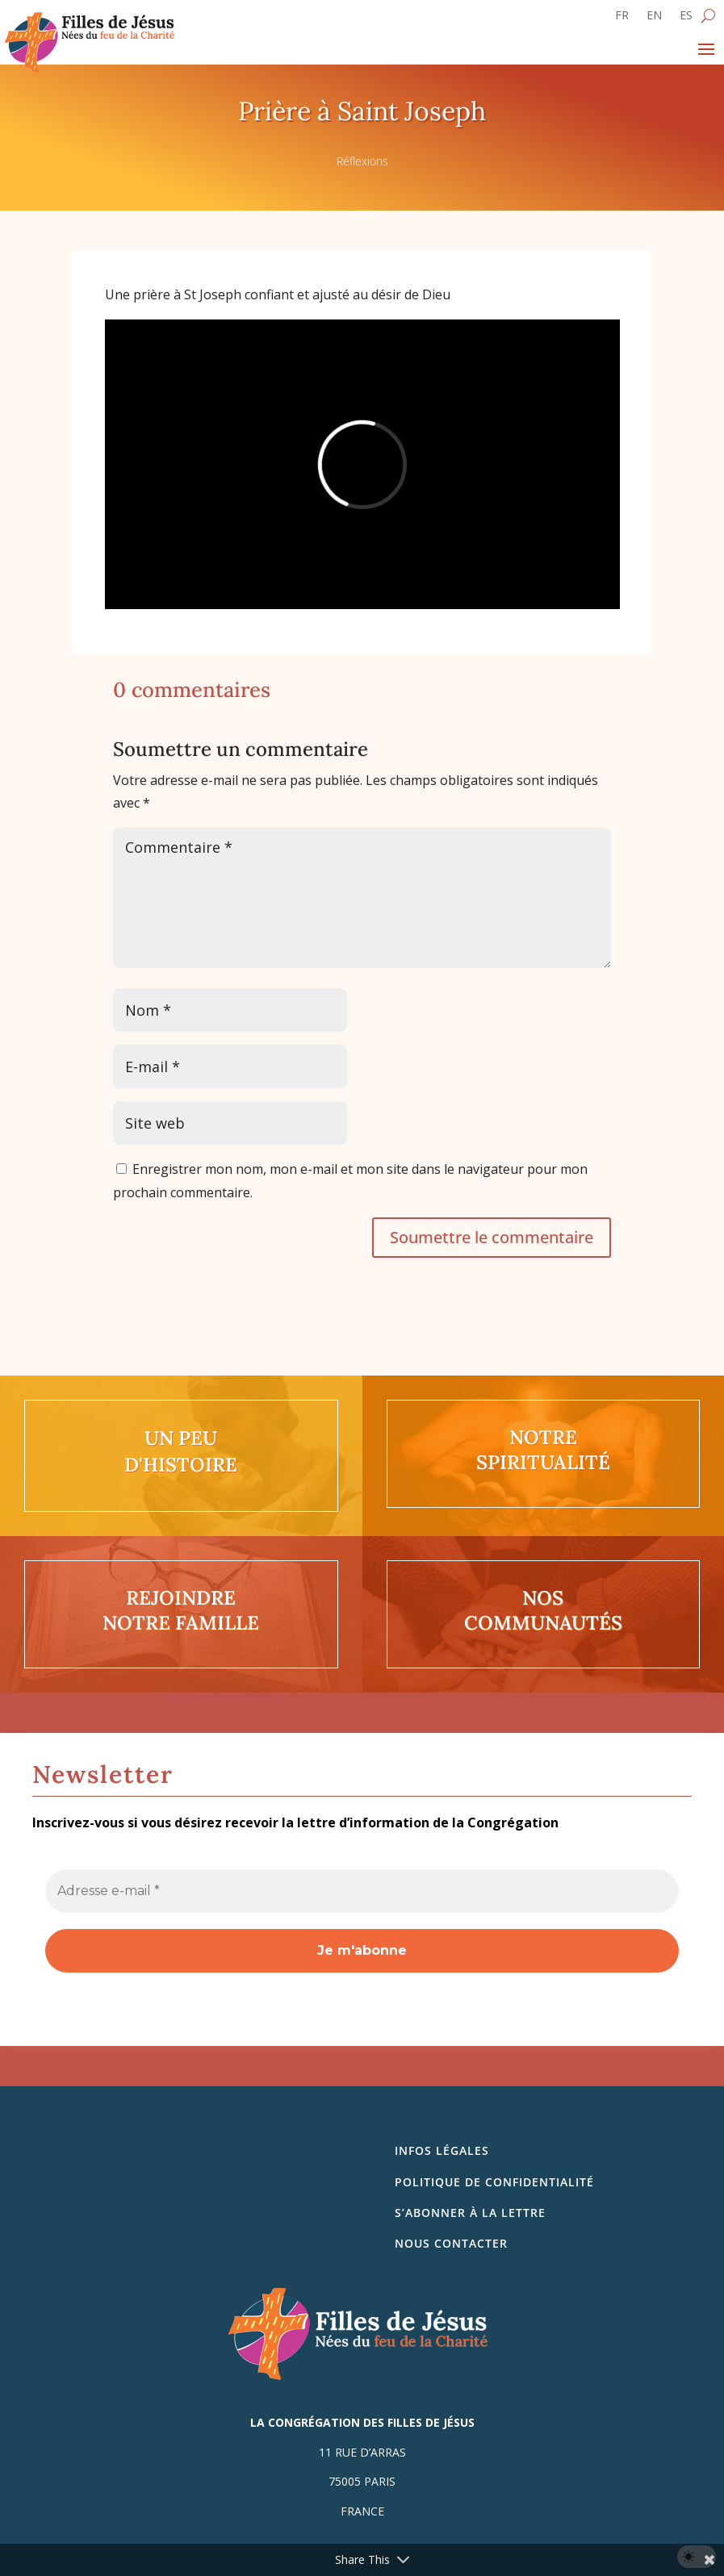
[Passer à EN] (654, 18)
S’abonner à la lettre (470, 2212)
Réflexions (362, 161)
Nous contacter (451, 2243)
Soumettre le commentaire (491, 1237)
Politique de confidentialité (494, 2182)
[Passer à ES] (686, 18)
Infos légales (442, 2150)
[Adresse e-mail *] (362, 1891)
